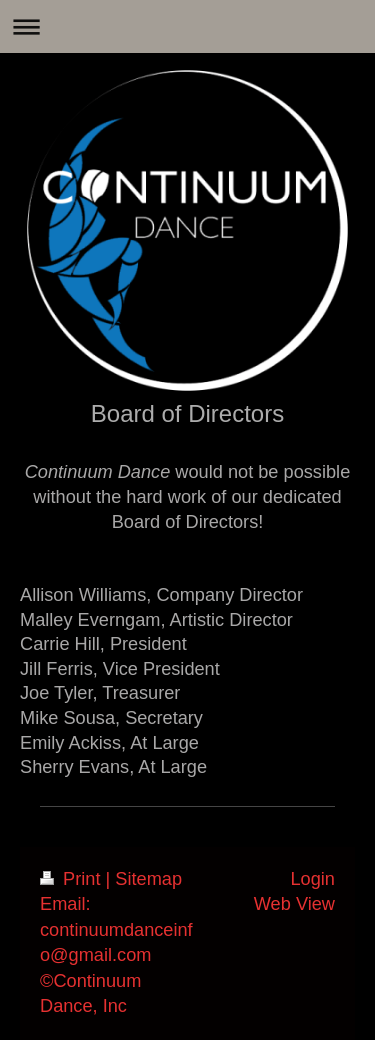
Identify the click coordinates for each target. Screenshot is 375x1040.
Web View (294, 904)
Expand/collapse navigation (187, 26)
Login (312, 879)
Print (73, 879)
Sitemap (148, 879)
